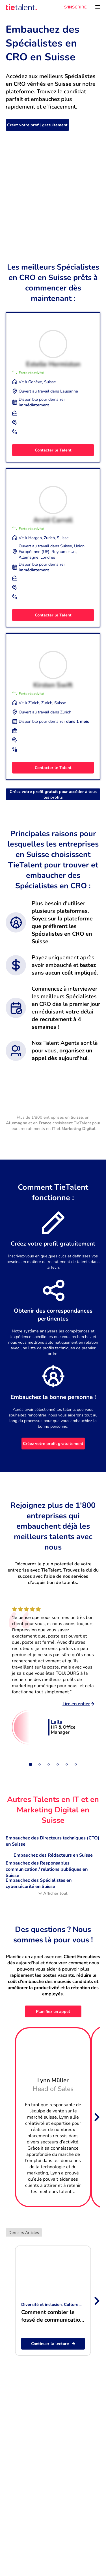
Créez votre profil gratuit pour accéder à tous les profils (53, 794)
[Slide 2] (39, 1764)
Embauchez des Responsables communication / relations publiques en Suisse (47, 1869)
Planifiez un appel (53, 2011)
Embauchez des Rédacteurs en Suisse (53, 1855)
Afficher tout (53, 1893)
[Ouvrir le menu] (97, 7)
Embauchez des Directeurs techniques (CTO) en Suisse (52, 1841)
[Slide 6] (75, 1764)
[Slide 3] (48, 1764)
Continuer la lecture (53, 2343)
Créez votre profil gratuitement (37, 125)
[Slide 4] (57, 1764)
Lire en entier (78, 1704)
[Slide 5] (66, 1764)
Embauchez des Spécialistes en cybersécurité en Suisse (39, 1883)
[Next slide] (96, 2117)
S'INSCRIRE (75, 7)
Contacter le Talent (53, 450)
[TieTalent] (21, 7)
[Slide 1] (30, 1764)
